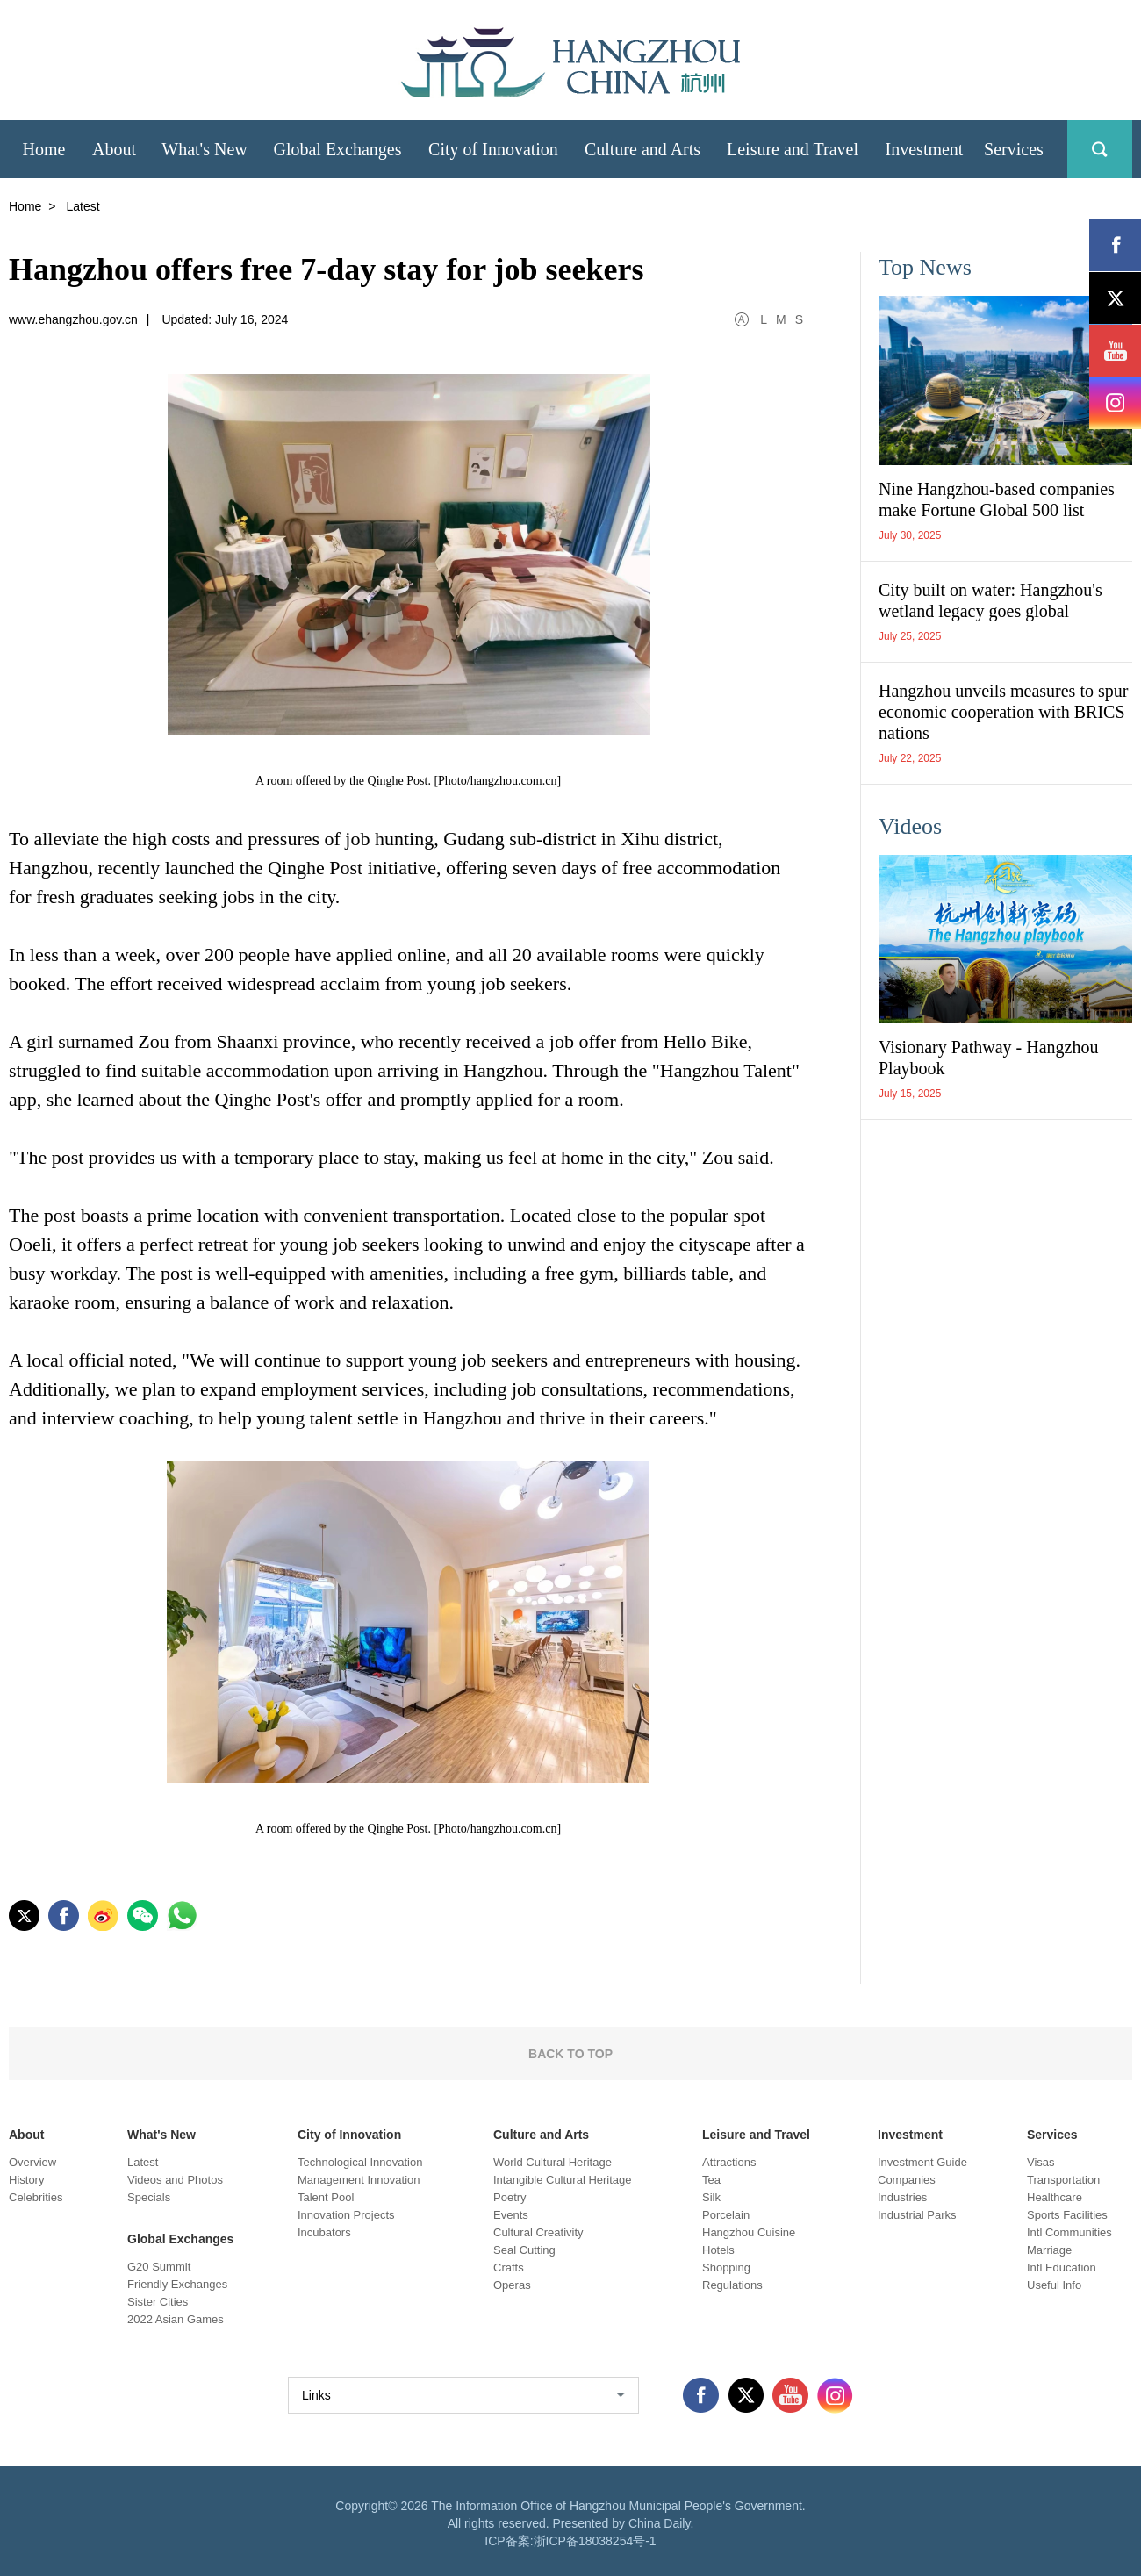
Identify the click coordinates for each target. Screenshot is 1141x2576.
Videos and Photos (175, 2179)
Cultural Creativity (538, 2232)
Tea (711, 2179)
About (26, 2135)
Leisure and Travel (756, 2135)
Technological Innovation (360, 2162)
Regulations (732, 2285)
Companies (907, 2179)
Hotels (718, 2250)
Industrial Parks (917, 2214)
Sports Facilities (1067, 2214)
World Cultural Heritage (552, 2162)
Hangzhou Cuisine (748, 2232)
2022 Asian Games (175, 2319)
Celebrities (35, 2197)
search (1099, 149)
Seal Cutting (524, 2250)
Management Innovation (359, 2179)
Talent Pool (326, 2197)
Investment (910, 2135)
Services (1052, 2135)
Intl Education (1061, 2267)
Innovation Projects (346, 2214)
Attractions (729, 2162)
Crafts (508, 2267)
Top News (925, 267)
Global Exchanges (180, 2239)
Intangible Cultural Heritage (562, 2179)
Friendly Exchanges (177, 2284)
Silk (711, 2197)
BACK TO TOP (570, 2054)
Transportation (1063, 2179)
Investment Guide (922, 2162)
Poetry (510, 2197)
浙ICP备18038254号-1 (595, 2541)
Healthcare (1054, 2197)
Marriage (1049, 2250)
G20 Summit (158, 2266)
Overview (32, 2162)
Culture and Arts (541, 2135)
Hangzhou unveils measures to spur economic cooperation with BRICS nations (1003, 712)
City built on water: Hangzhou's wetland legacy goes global (990, 600)
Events (510, 2214)
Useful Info (1054, 2285)
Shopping (726, 2267)
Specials (148, 2197)
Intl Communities (1069, 2232)
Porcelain (726, 2214)
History (26, 2179)
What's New (161, 2135)
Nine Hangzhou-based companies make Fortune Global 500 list (997, 499)
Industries (902, 2197)
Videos (910, 826)
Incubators (324, 2232)
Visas (1041, 2162)
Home (25, 206)
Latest (142, 2162)
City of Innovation (349, 2135)
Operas (512, 2285)
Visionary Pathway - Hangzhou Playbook (988, 1057)
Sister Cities (157, 2301)
